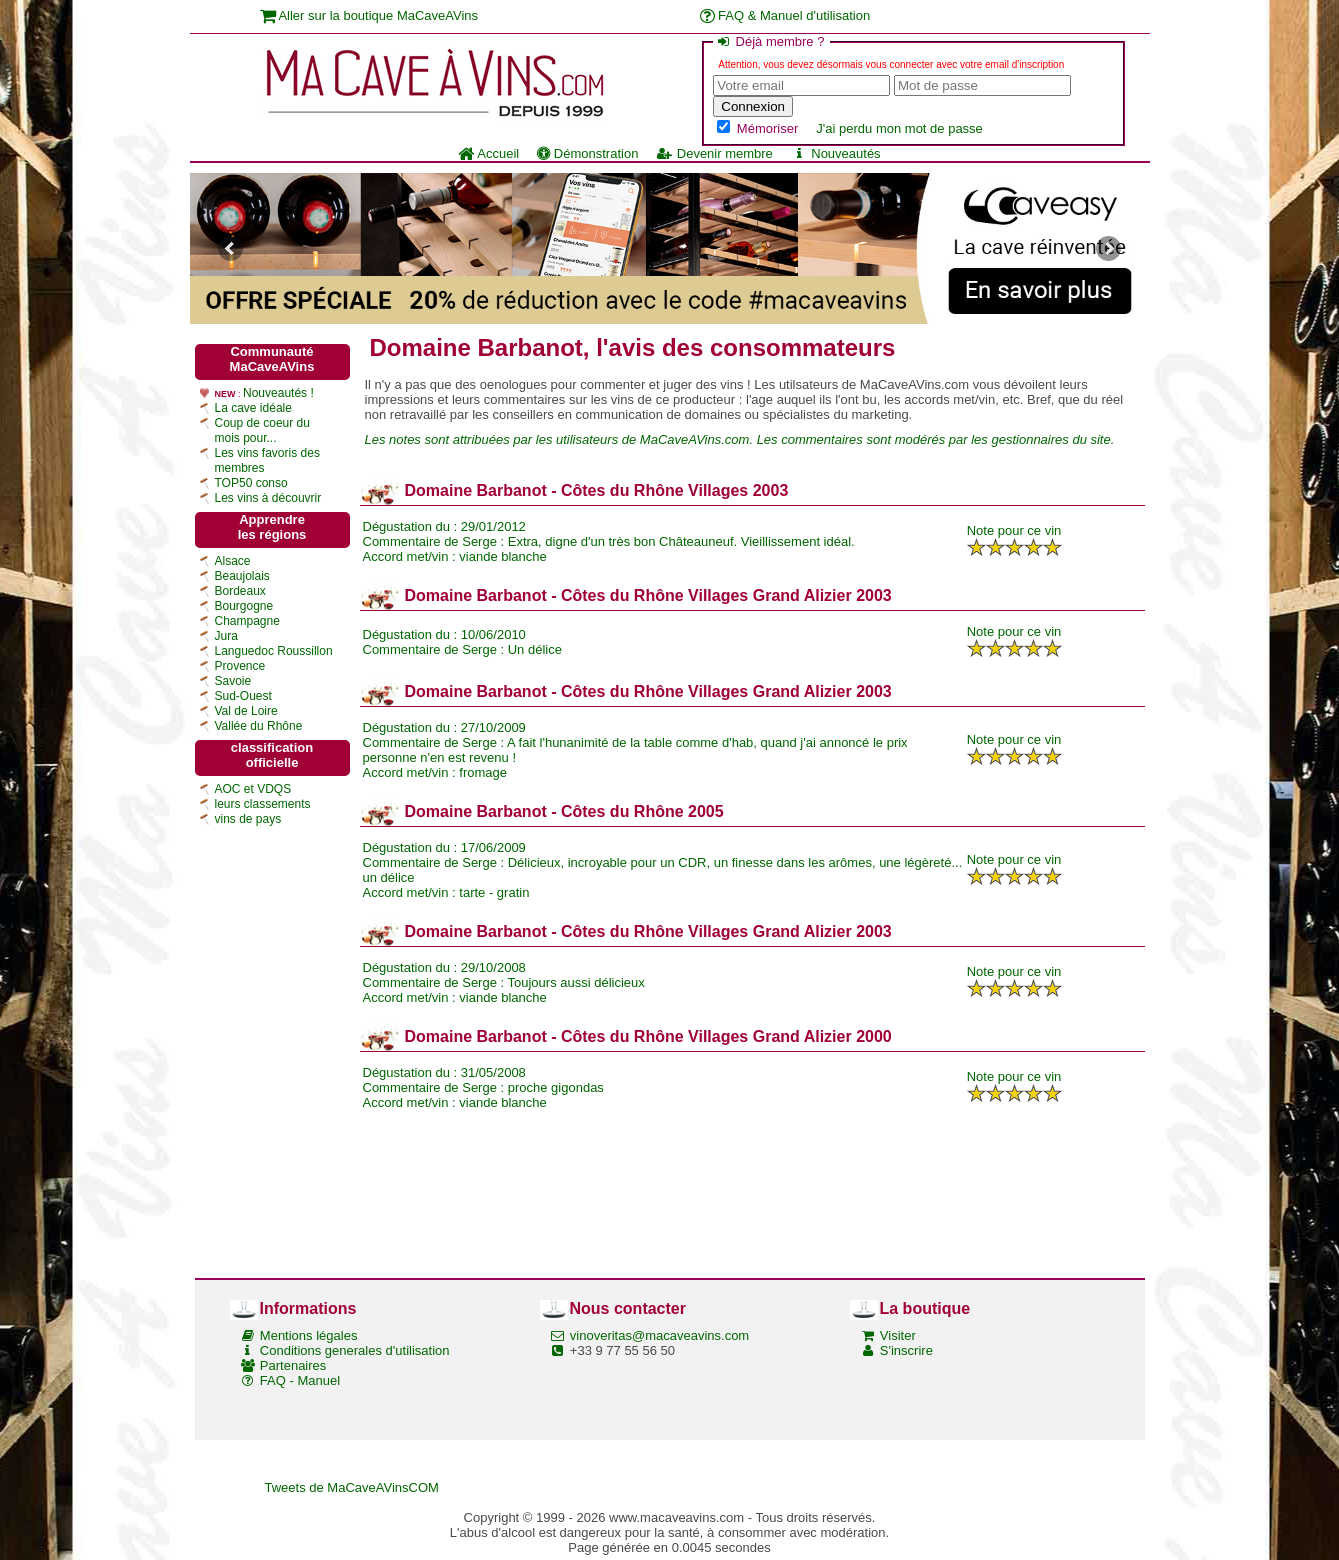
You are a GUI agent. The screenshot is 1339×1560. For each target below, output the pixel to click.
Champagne (247, 621)
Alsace (233, 561)
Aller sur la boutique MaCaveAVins (369, 15)
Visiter (898, 1335)
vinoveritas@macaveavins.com (659, 1335)
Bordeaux (240, 591)
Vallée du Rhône (259, 726)
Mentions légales (309, 1335)
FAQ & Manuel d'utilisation (785, 15)
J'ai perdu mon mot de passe (899, 128)
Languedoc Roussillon (274, 651)
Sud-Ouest (243, 696)
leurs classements (263, 804)
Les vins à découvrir (268, 498)
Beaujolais (242, 576)
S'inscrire (906, 1350)
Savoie (233, 681)
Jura (226, 636)
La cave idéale (253, 408)
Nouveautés (836, 153)
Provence (240, 666)
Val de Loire (246, 711)
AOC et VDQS (253, 789)
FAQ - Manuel (300, 1380)
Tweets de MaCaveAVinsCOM (352, 1487)
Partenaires (293, 1365)
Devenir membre (714, 153)
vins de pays (248, 819)
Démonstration (587, 153)
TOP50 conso (251, 483)
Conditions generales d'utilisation (355, 1350)
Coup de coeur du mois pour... (262, 430)
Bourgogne (244, 606)
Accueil (488, 153)
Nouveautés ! (278, 393)
